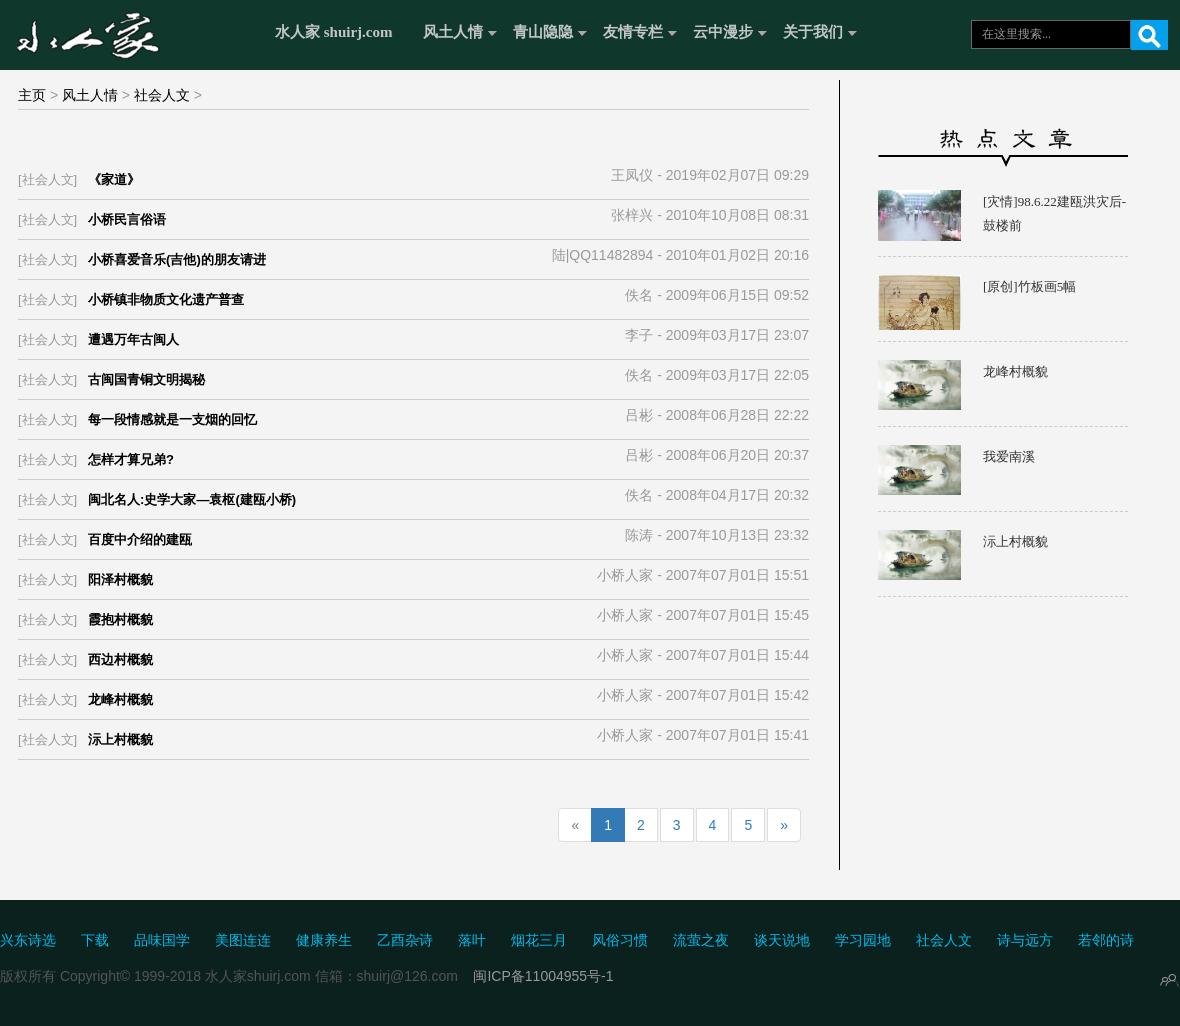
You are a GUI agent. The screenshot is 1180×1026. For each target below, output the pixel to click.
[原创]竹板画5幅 (1029, 286)
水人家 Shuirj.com (132, 32)
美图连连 (243, 940)
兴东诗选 (28, 940)
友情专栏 (633, 32)
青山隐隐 (543, 32)
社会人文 (162, 95)
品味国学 (162, 940)
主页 (32, 95)
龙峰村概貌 (1015, 371)
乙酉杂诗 (405, 940)
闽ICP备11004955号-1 (543, 976)
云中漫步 (723, 32)
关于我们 (813, 32)
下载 (95, 940)
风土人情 (453, 32)
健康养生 (324, 940)
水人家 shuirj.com (334, 32)
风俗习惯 (620, 940)
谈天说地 (782, 940)
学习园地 (863, 940)
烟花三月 (539, 940)
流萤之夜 (701, 940)
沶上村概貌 (1015, 541)
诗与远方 (1025, 940)
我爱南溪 (1009, 456)
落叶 (472, 940)
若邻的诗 (1106, 940)
